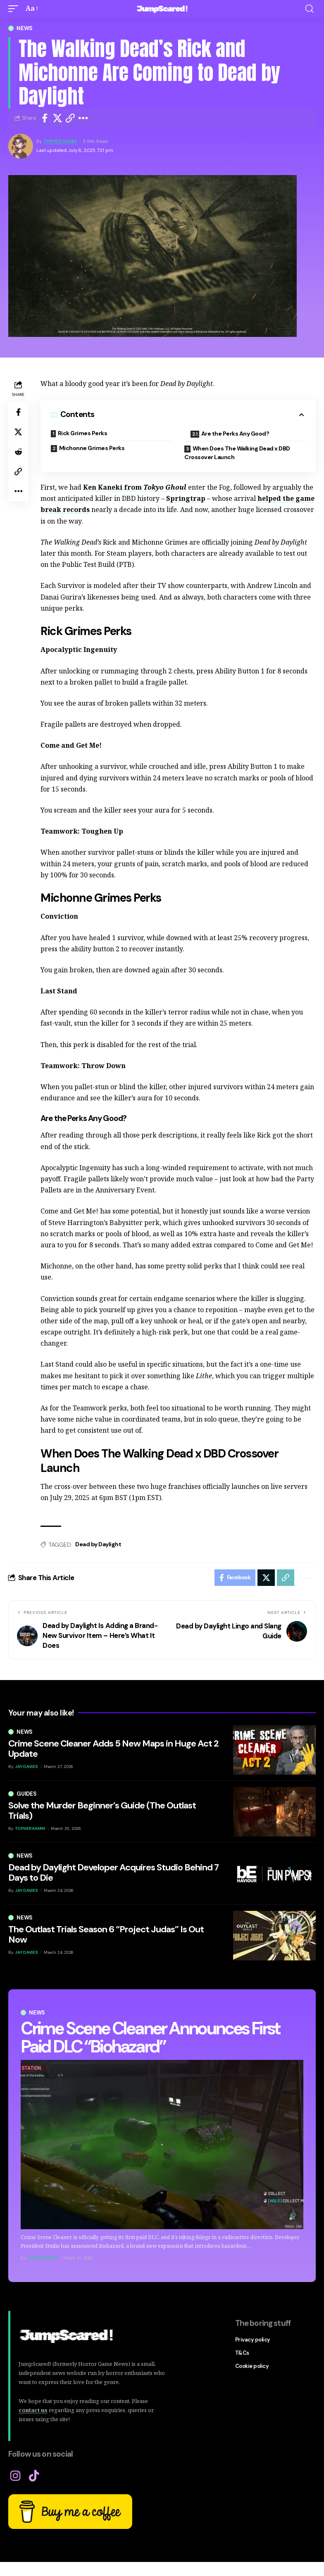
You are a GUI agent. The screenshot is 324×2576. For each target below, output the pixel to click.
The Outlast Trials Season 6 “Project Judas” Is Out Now (106, 1934)
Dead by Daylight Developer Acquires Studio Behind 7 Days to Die (113, 1872)
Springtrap (185, 498)
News (25, 28)
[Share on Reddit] (18, 452)
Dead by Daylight (98, 1544)
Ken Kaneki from (134, 487)
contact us (33, 2410)
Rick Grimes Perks (82, 433)
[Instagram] (15, 2476)
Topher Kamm (60, 141)
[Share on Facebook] (44, 118)
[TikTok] (34, 2476)
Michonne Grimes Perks (92, 448)
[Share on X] (57, 118)
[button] (15, 8)
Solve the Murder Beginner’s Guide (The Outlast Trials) (102, 1810)
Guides (27, 1793)
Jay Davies (26, 1766)
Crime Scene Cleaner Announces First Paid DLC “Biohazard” (150, 2037)
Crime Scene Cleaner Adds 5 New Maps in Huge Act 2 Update (113, 1748)
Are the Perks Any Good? (235, 433)
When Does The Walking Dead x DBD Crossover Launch (237, 453)
